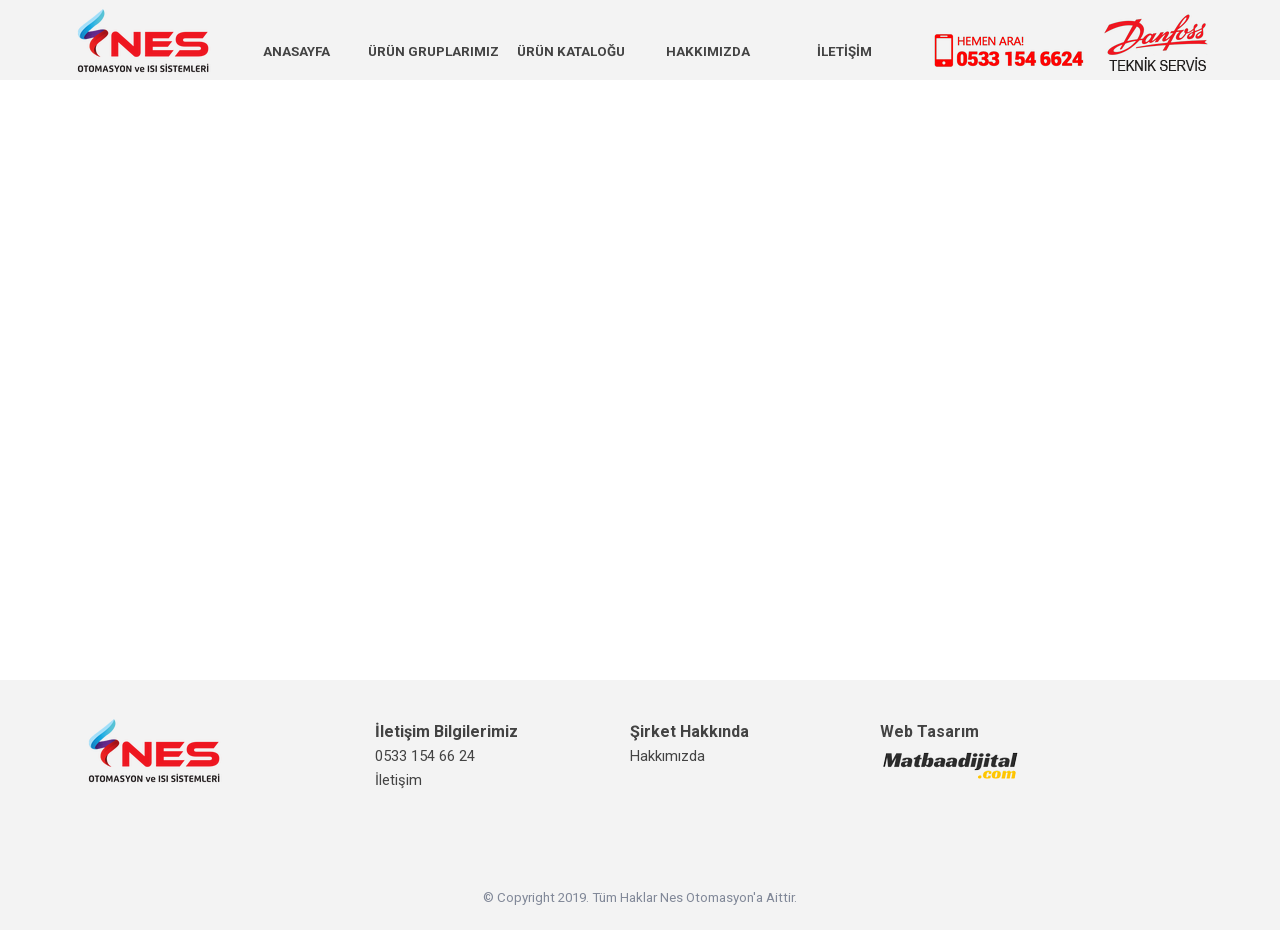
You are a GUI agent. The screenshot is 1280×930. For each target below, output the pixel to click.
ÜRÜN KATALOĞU (571, 51)
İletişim (398, 780)
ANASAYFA (296, 51)
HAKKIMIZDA (708, 51)
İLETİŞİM (844, 51)
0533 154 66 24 (425, 756)
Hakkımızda (667, 756)
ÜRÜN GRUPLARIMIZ (433, 51)
